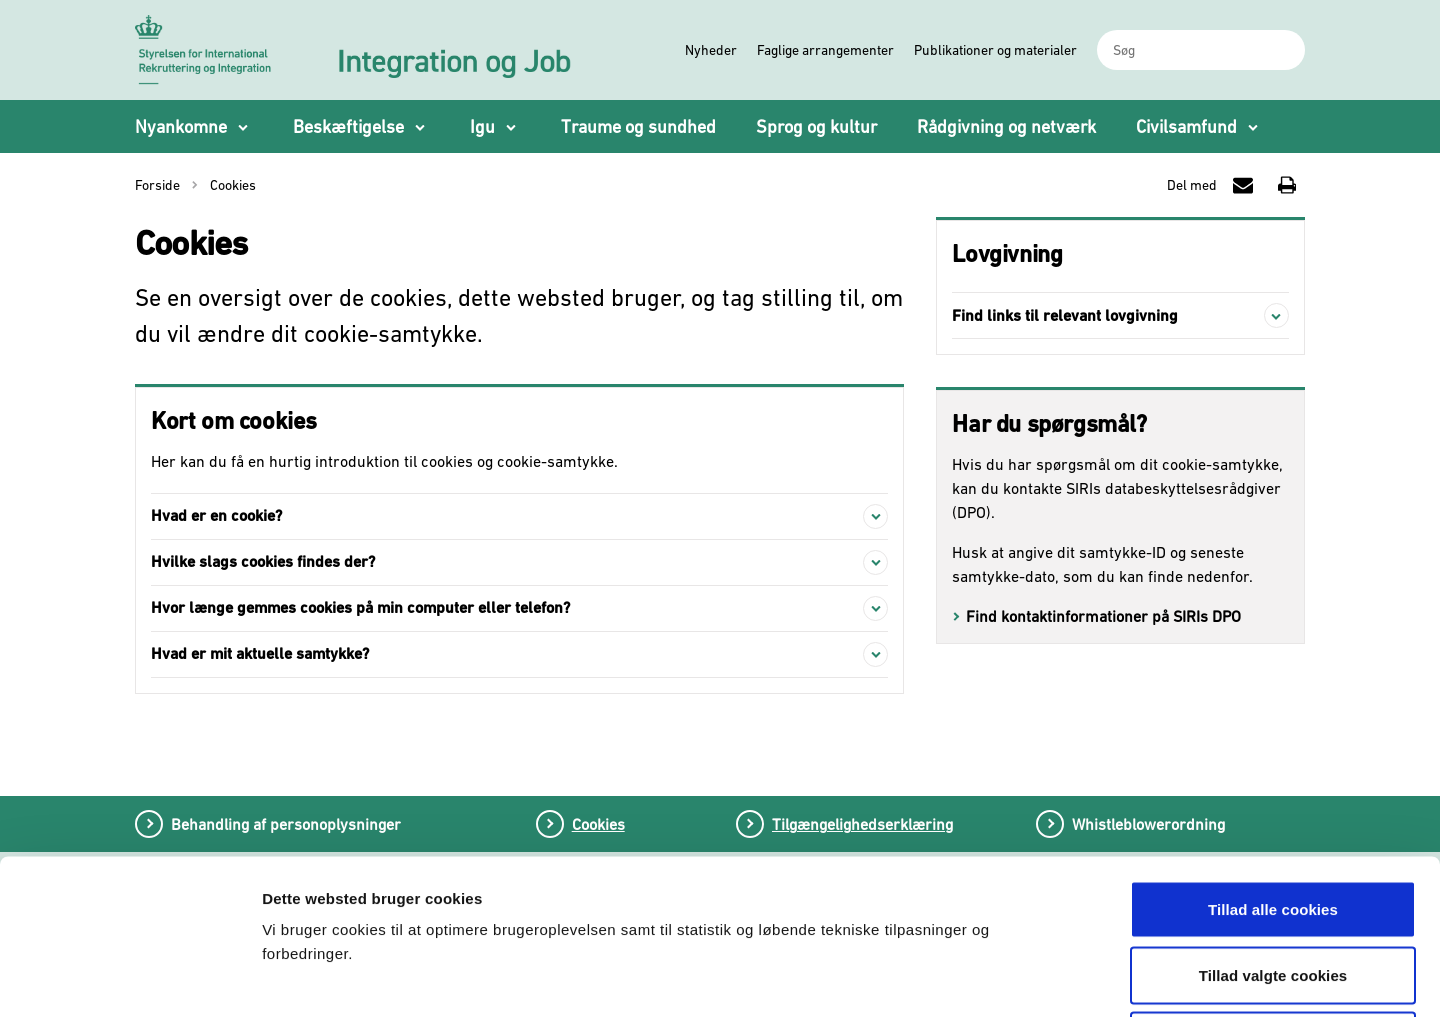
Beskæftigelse (348, 126)
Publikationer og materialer (995, 50)
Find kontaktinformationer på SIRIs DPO (1103, 616)
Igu (482, 126)
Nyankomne (181, 126)
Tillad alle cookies (1273, 754)
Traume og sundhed (638, 126)
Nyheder (711, 50)
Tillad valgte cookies (1273, 820)
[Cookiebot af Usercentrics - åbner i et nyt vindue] (129, 978)
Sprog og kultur (816, 126)
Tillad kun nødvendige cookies (1272, 885)
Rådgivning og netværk (1006, 126)
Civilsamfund (1186, 126)
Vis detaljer (1047, 977)
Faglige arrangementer (825, 50)
